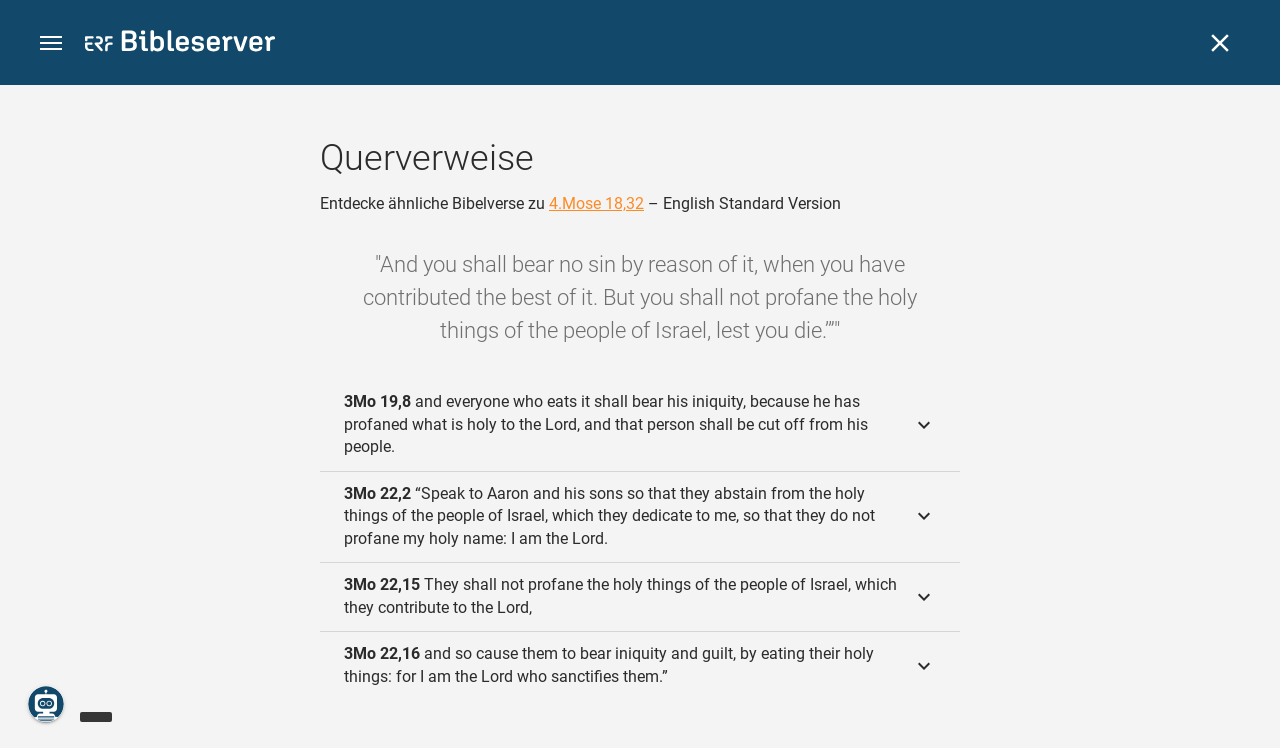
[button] (51, 43)
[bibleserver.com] (180, 44)
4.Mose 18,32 (596, 203)
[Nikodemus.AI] (46, 704)
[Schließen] (1220, 43)
